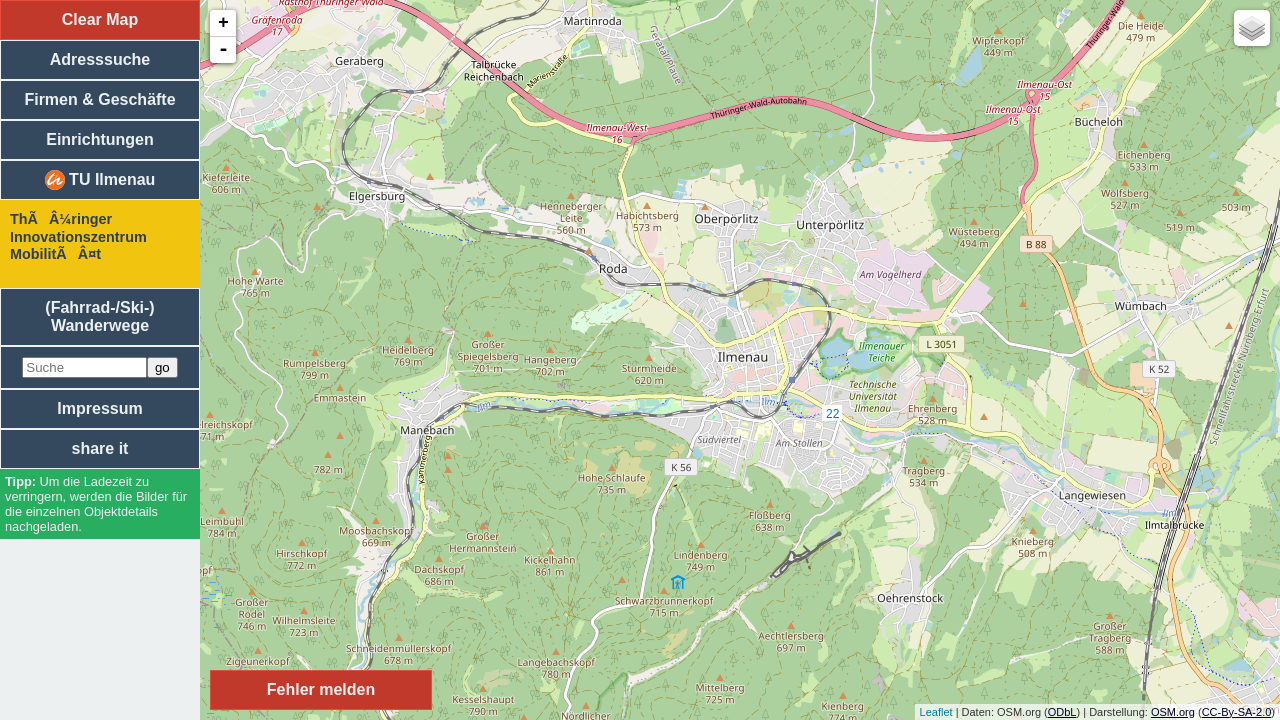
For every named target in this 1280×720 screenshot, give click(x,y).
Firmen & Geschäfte (99, 99)
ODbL (1062, 712)
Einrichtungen (100, 139)
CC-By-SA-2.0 (1237, 712)
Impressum (99, 408)
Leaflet (936, 712)
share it (100, 448)
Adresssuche (100, 59)
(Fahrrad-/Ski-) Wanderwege (99, 316)
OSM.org (1173, 712)
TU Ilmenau (100, 180)
